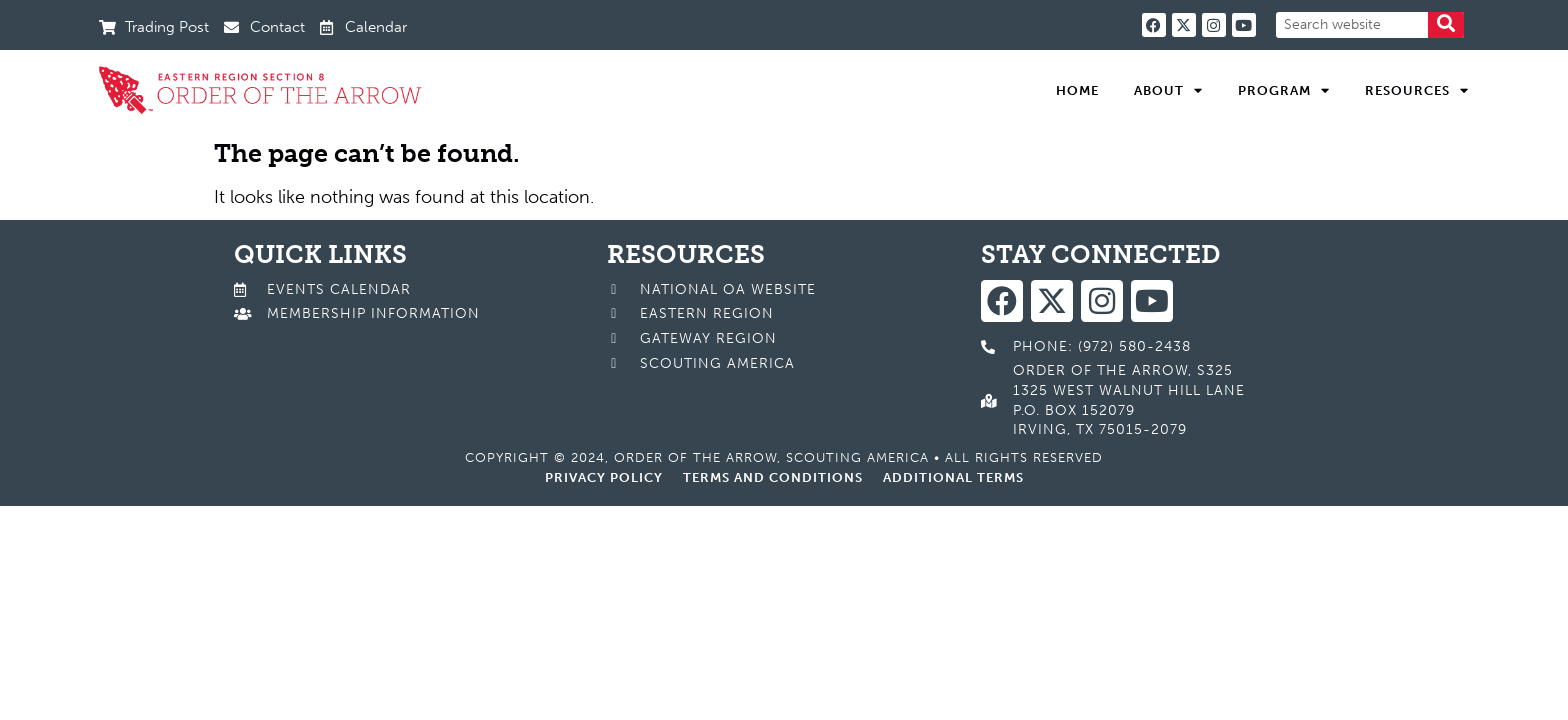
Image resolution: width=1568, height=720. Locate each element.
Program (1284, 91)
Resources (1417, 91)
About (1168, 91)
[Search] (1446, 25)
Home (1077, 90)
